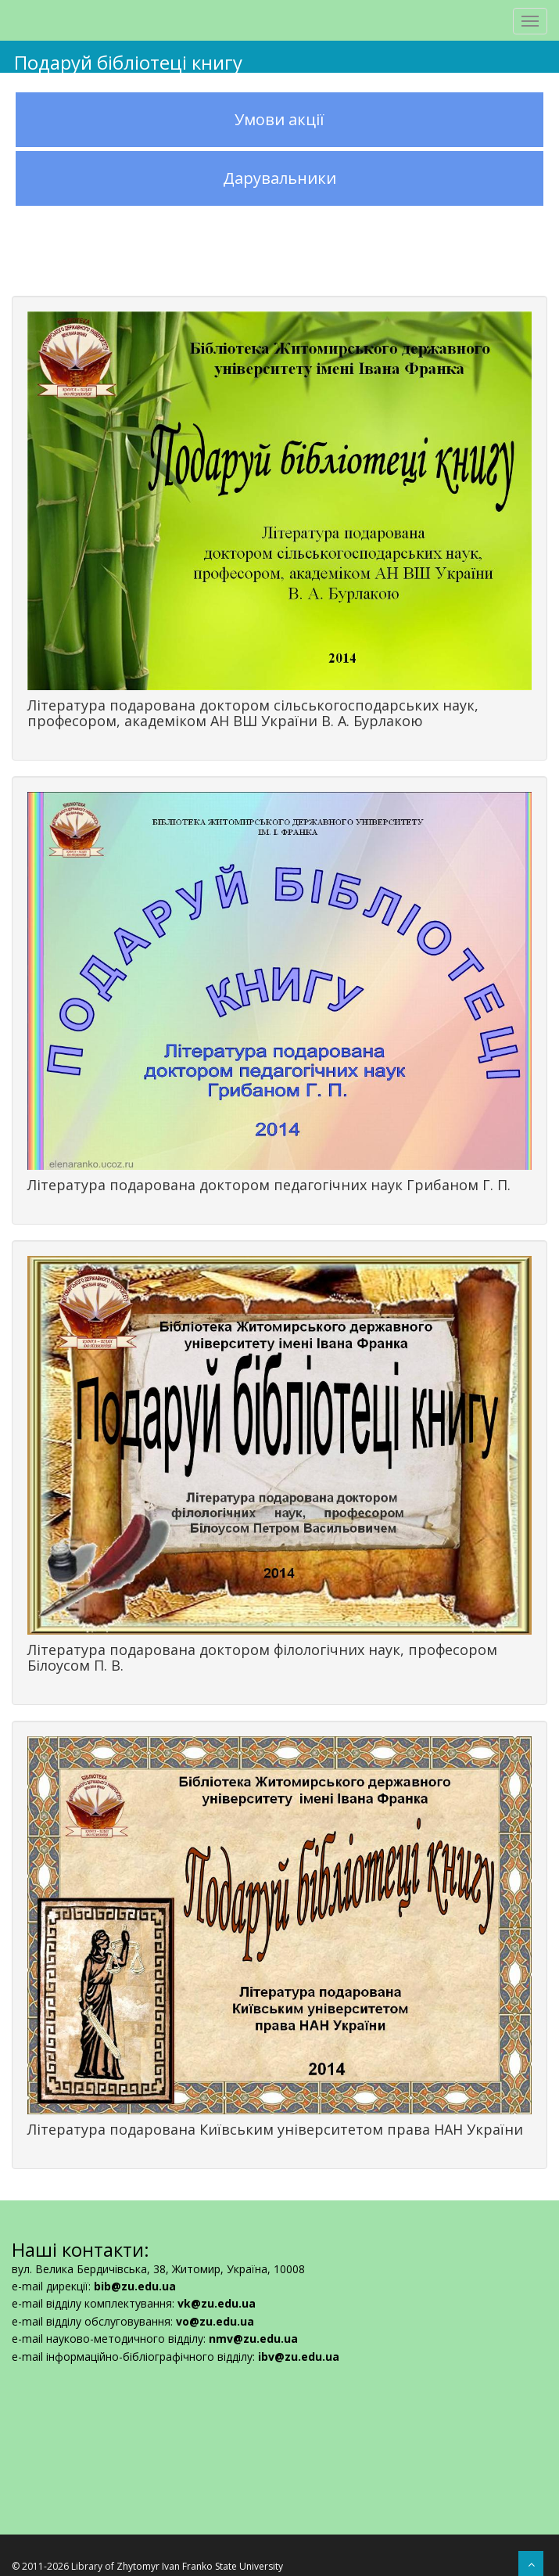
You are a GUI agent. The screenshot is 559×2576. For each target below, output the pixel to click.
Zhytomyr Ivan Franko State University (199, 2566)
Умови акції (279, 119)
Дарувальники (279, 178)
